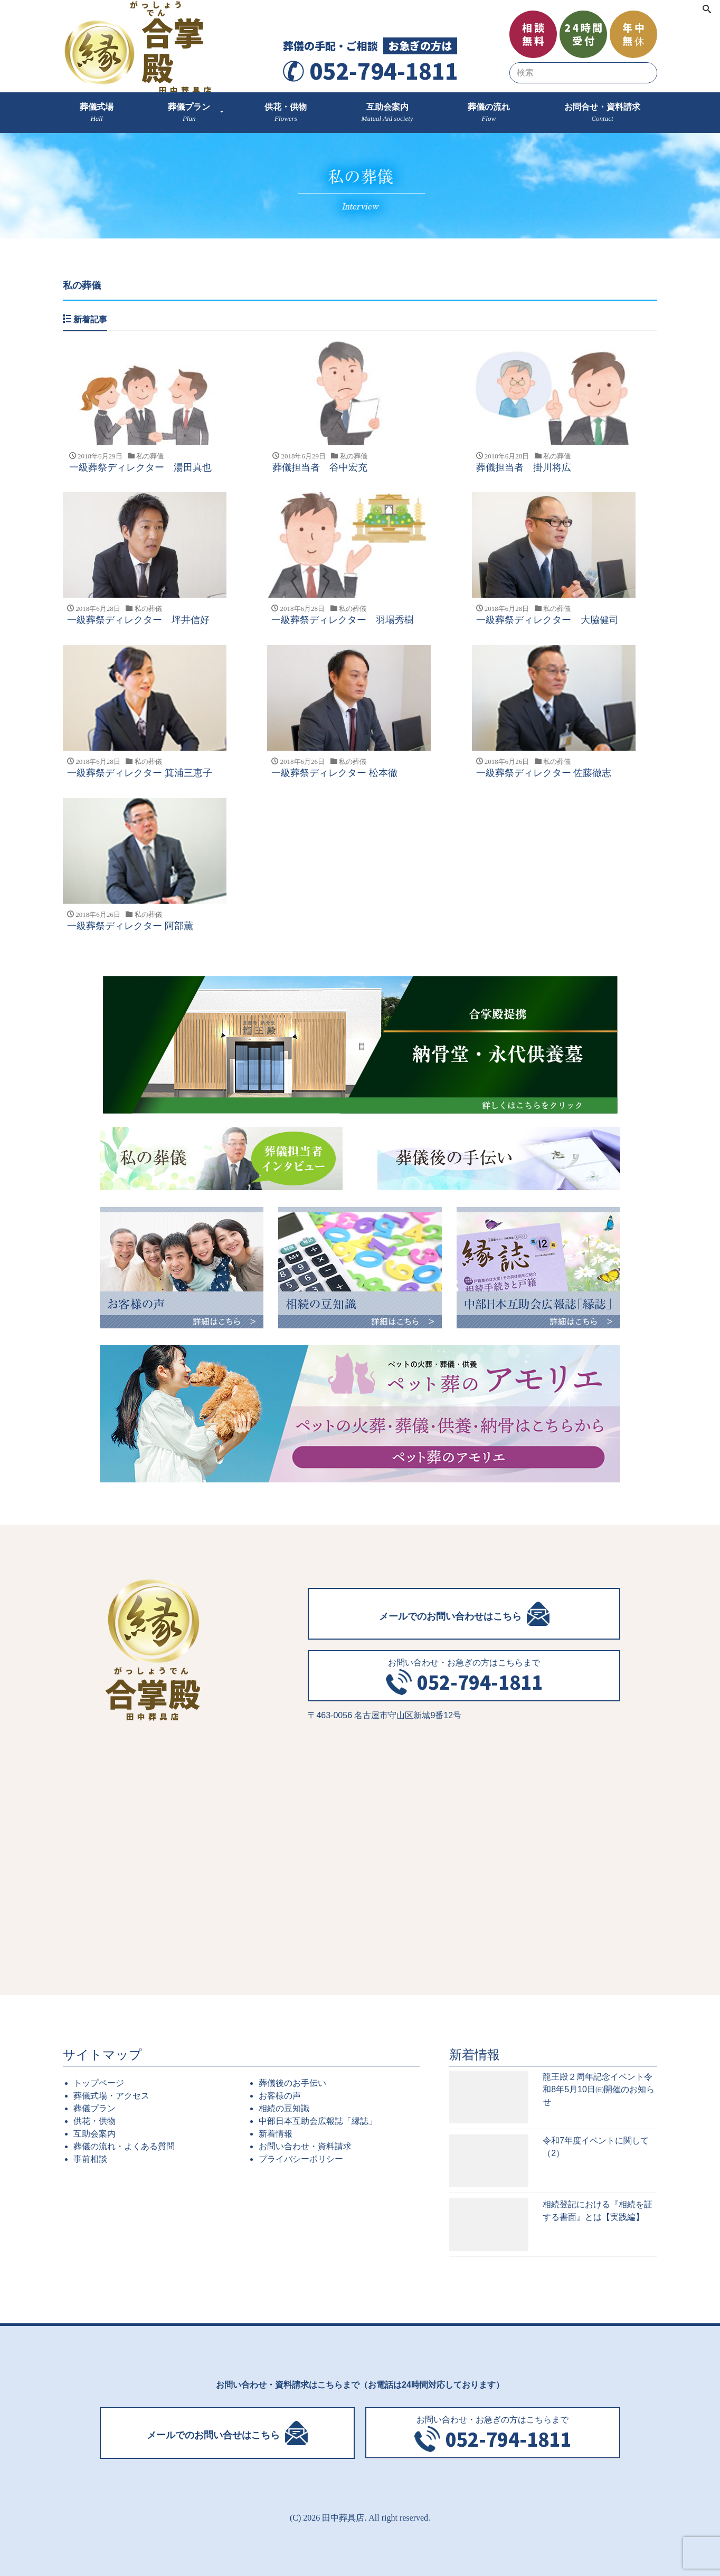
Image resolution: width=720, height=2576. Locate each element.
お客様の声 (280, 2095)
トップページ (98, 2082)
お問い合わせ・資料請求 (305, 2145)
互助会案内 (94, 2133)
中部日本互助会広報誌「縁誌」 (318, 2120)
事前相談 (90, 2158)
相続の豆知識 (284, 2107)
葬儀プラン (94, 2107)
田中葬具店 (343, 2516)
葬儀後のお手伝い (292, 2082)
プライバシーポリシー (301, 2158)
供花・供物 (94, 2120)
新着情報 (275, 2133)
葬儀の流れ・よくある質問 (124, 2145)
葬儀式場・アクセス (111, 2095)
